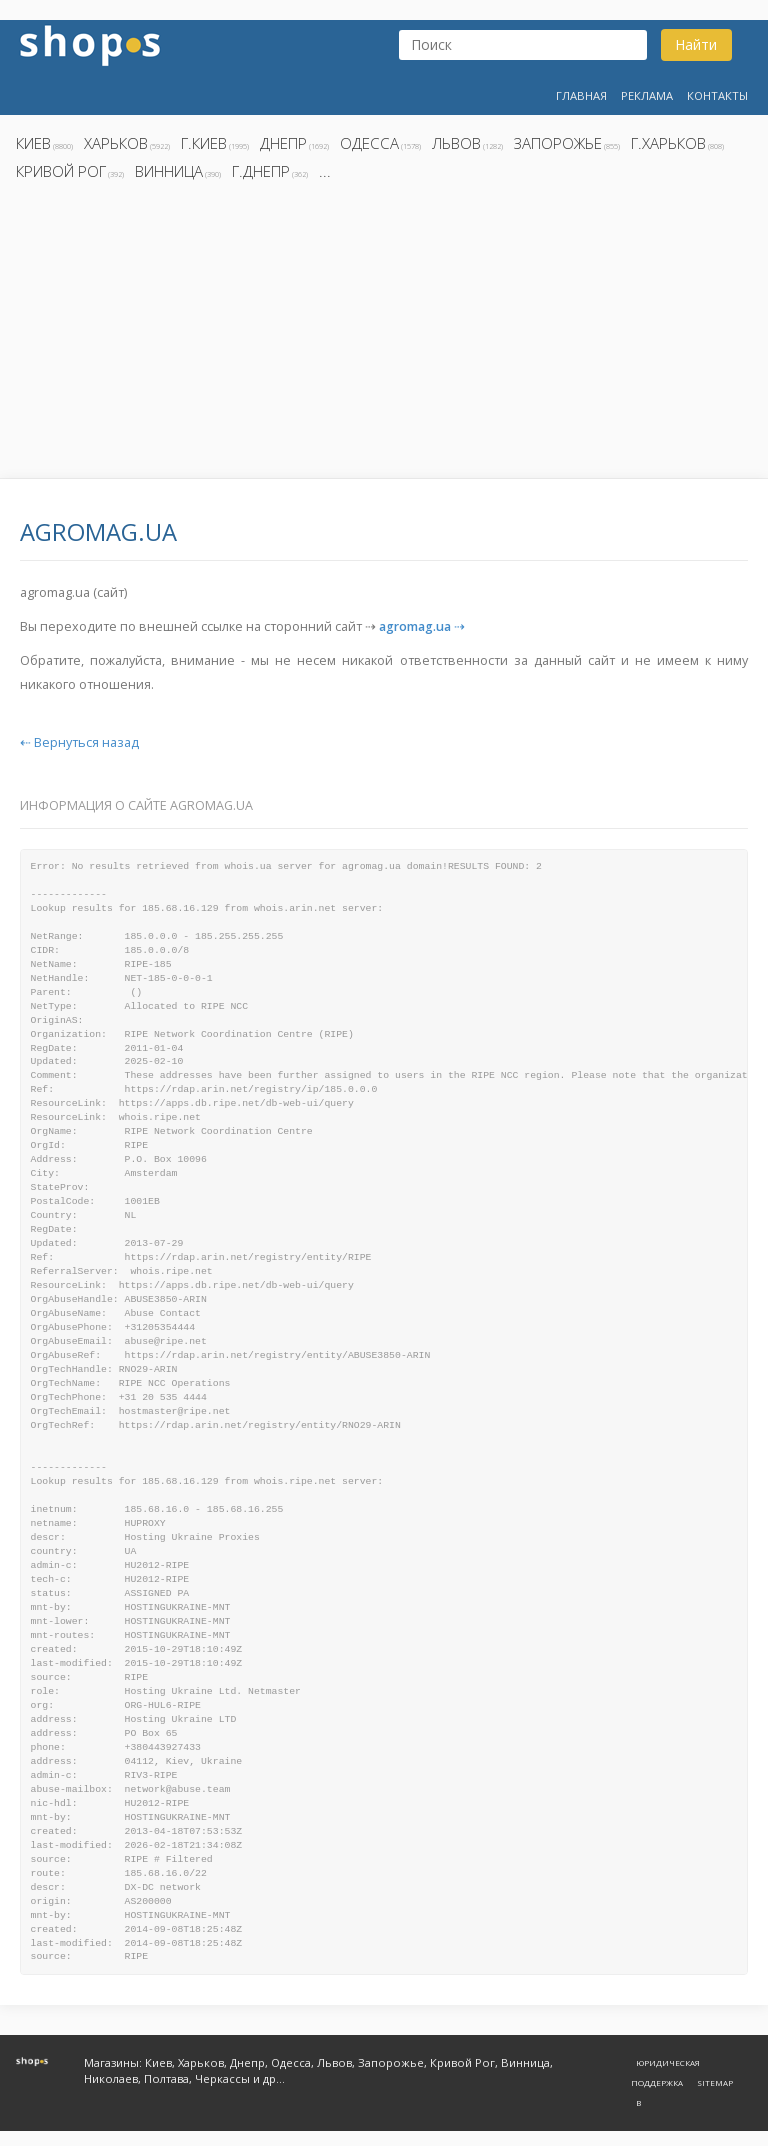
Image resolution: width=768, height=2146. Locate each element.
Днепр (283, 143)
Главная (581, 95)
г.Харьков (668, 143)
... (325, 171)
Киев (33, 143)
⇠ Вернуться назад (79, 742)
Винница (169, 171)
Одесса (369, 143)
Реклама (647, 95)
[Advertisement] (384, 335)
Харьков (116, 143)
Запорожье (558, 143)
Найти (696, 44)
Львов (456, 143)
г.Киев (204, 143)
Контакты (717, 95)
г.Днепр (261, 171)
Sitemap (715, 2082)
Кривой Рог (61, 171)
